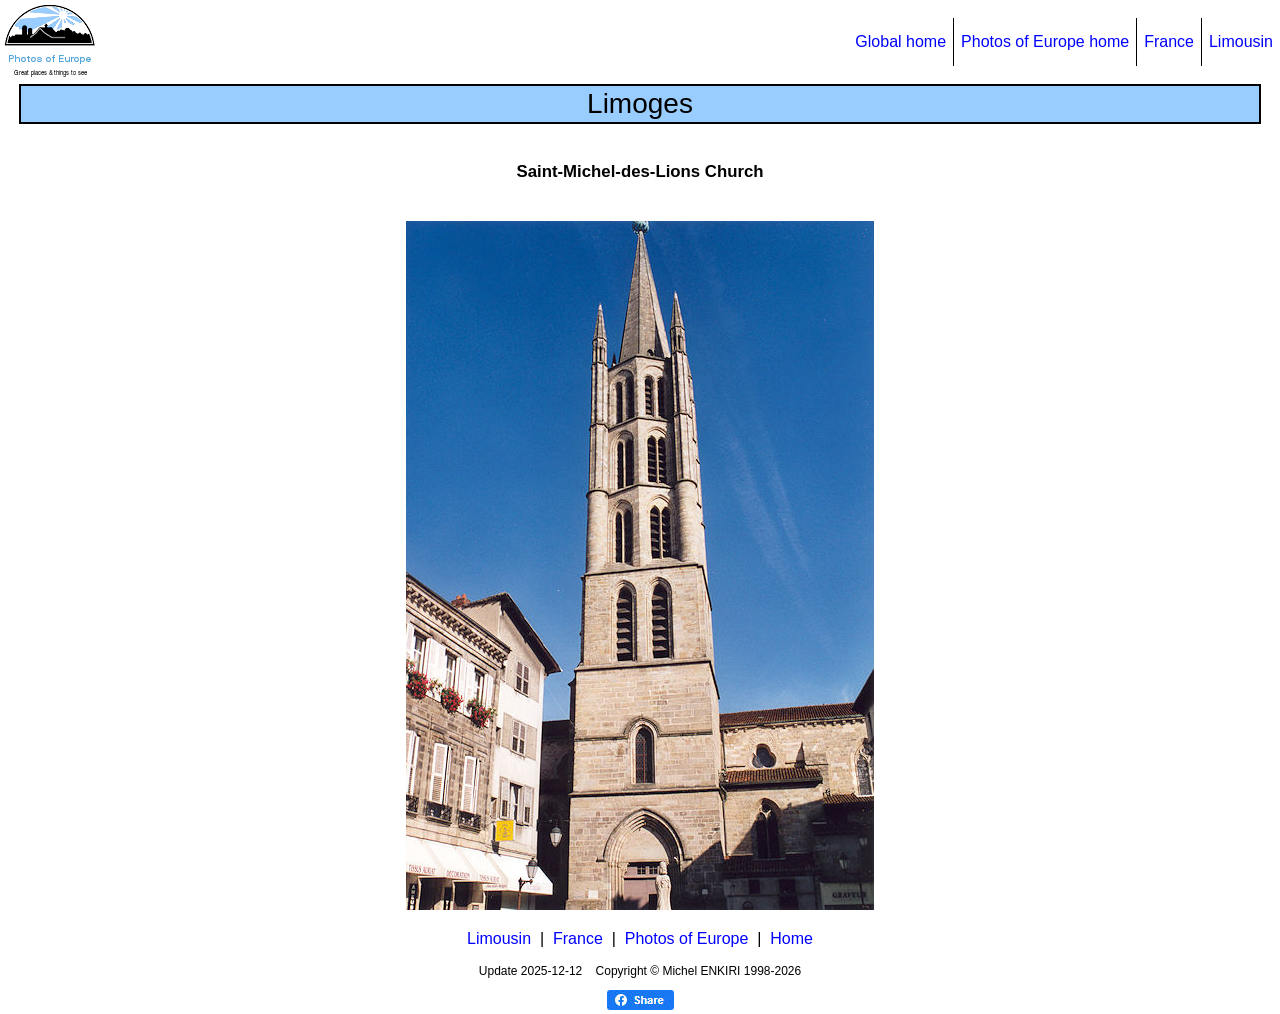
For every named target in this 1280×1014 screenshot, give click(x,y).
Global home (900, 41)
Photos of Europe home (1045, 41)
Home (791, 938)
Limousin (1241, 41)
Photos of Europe (687, 938)
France (1169, 41)
